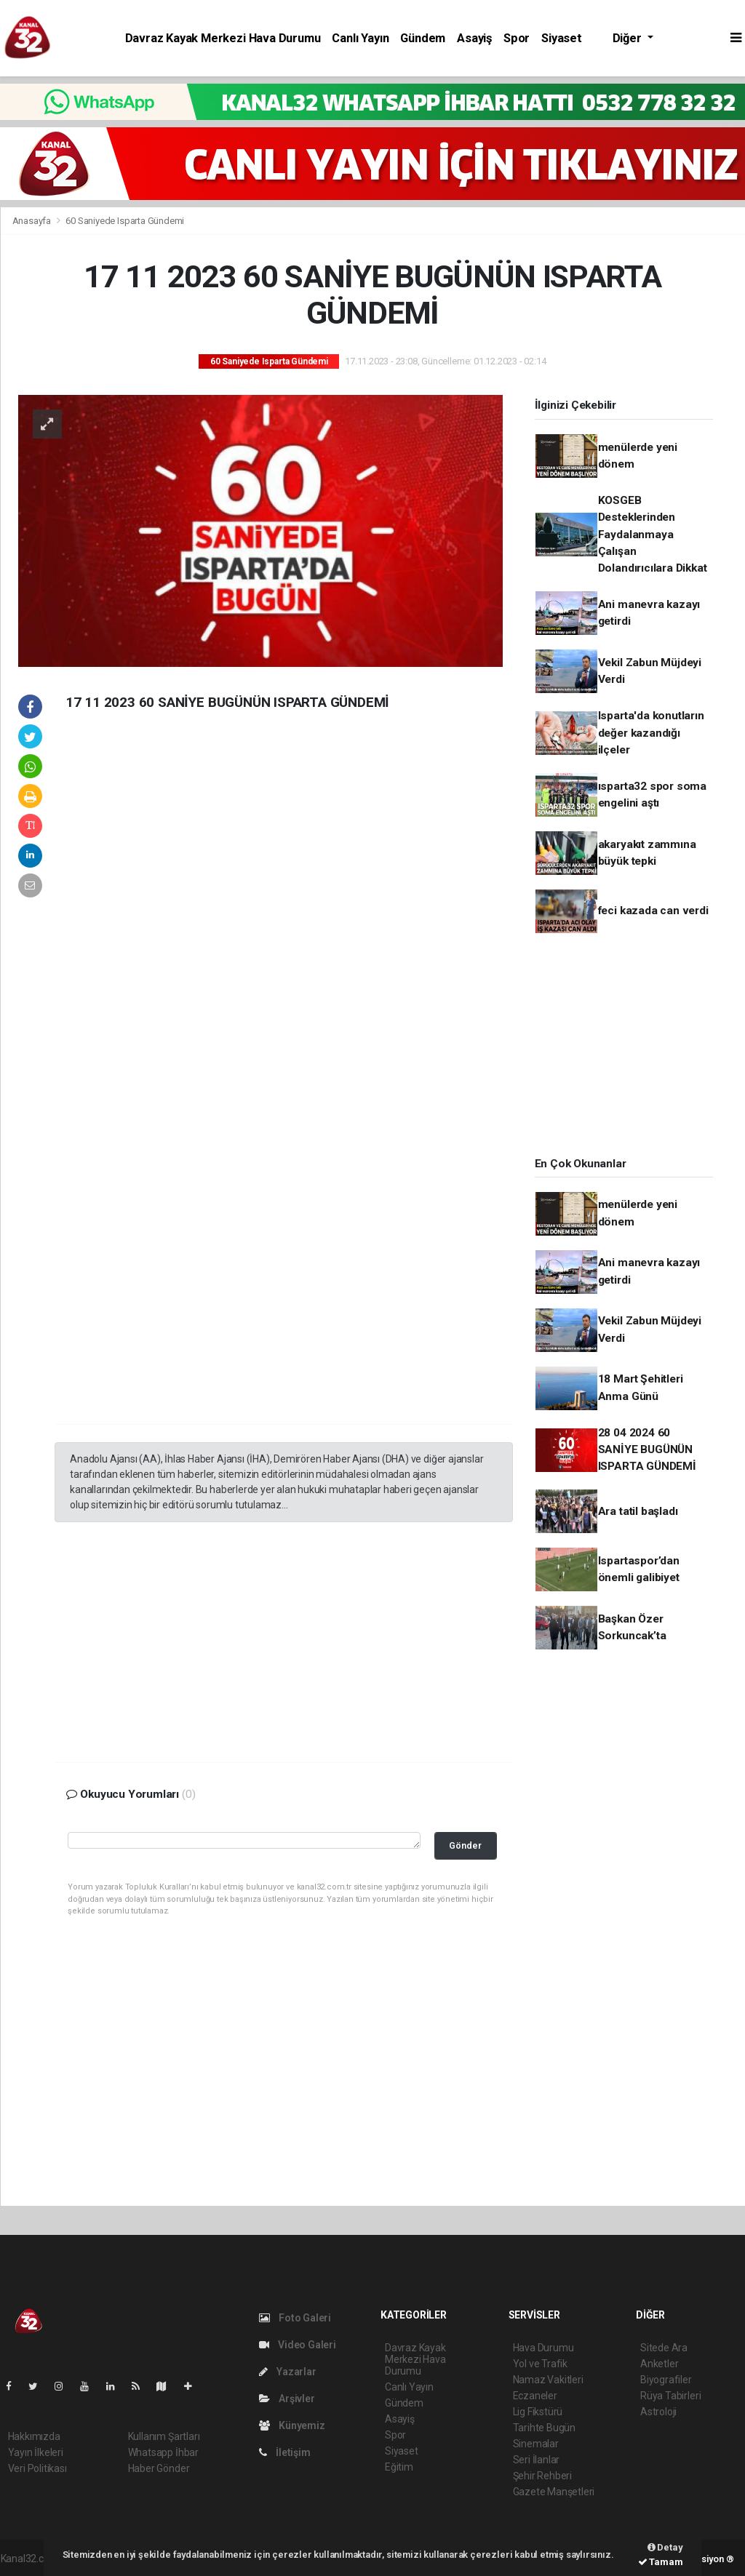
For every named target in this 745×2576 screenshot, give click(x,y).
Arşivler (287, 2398)
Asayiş (474, 38)
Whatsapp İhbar (163, 2452)
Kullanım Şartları (164, 2436)
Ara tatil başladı (638, 1511)
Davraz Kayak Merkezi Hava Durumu (223, 38)
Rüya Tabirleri (670, 2395)
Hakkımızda (34, 2436)
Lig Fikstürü (538, 2411)
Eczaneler (535, 2395)
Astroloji (658, 2411)
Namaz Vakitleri (548, 2379)
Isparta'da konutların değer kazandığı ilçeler (651, 732)
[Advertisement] (164, 955)
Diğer (629, 38)
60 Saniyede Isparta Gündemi (124, 220)
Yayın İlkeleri (35, 2452)
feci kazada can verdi (653, 910)
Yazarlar (287, 2371)
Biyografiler (666, 2379)
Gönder (465, 1845)
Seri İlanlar (536, 2459)
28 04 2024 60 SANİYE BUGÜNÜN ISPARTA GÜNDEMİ (647, 1449)
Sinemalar (536, 2443)
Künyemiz (292, 2425)
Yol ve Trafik (540, 2363)
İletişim (285, 2452)
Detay (665, 2547)
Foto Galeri (295, 2318)
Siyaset (561, 38)
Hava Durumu (543, 2347)
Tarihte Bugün (544, 2427)
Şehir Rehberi (543, 2475)
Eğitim (399, 2467)
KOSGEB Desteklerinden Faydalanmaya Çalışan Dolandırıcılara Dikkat (652, 534)
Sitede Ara (664, 2347)
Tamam (660, 2561)
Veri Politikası (37, 2468)
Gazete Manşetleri (554, 2491)
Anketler (659, 2363)
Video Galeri (297, 2345)
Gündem (422, 38)
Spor (516, 38)
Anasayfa (32, 220)
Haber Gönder (159, 2468)
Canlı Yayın (360, 38)
